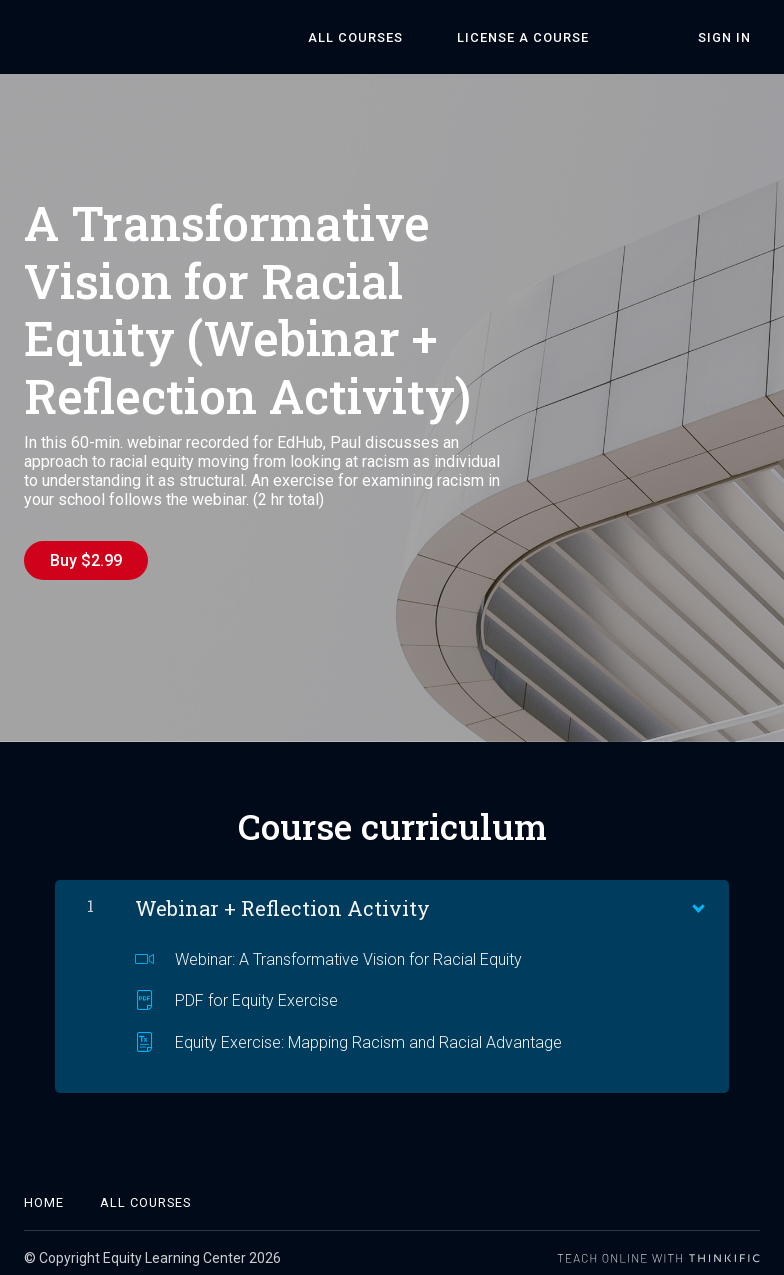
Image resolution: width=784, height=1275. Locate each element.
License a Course (569, 37)
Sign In (733, 37)
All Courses (419, 37)
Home (44, 1192)
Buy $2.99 (86, 560)
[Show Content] (697, 895)
